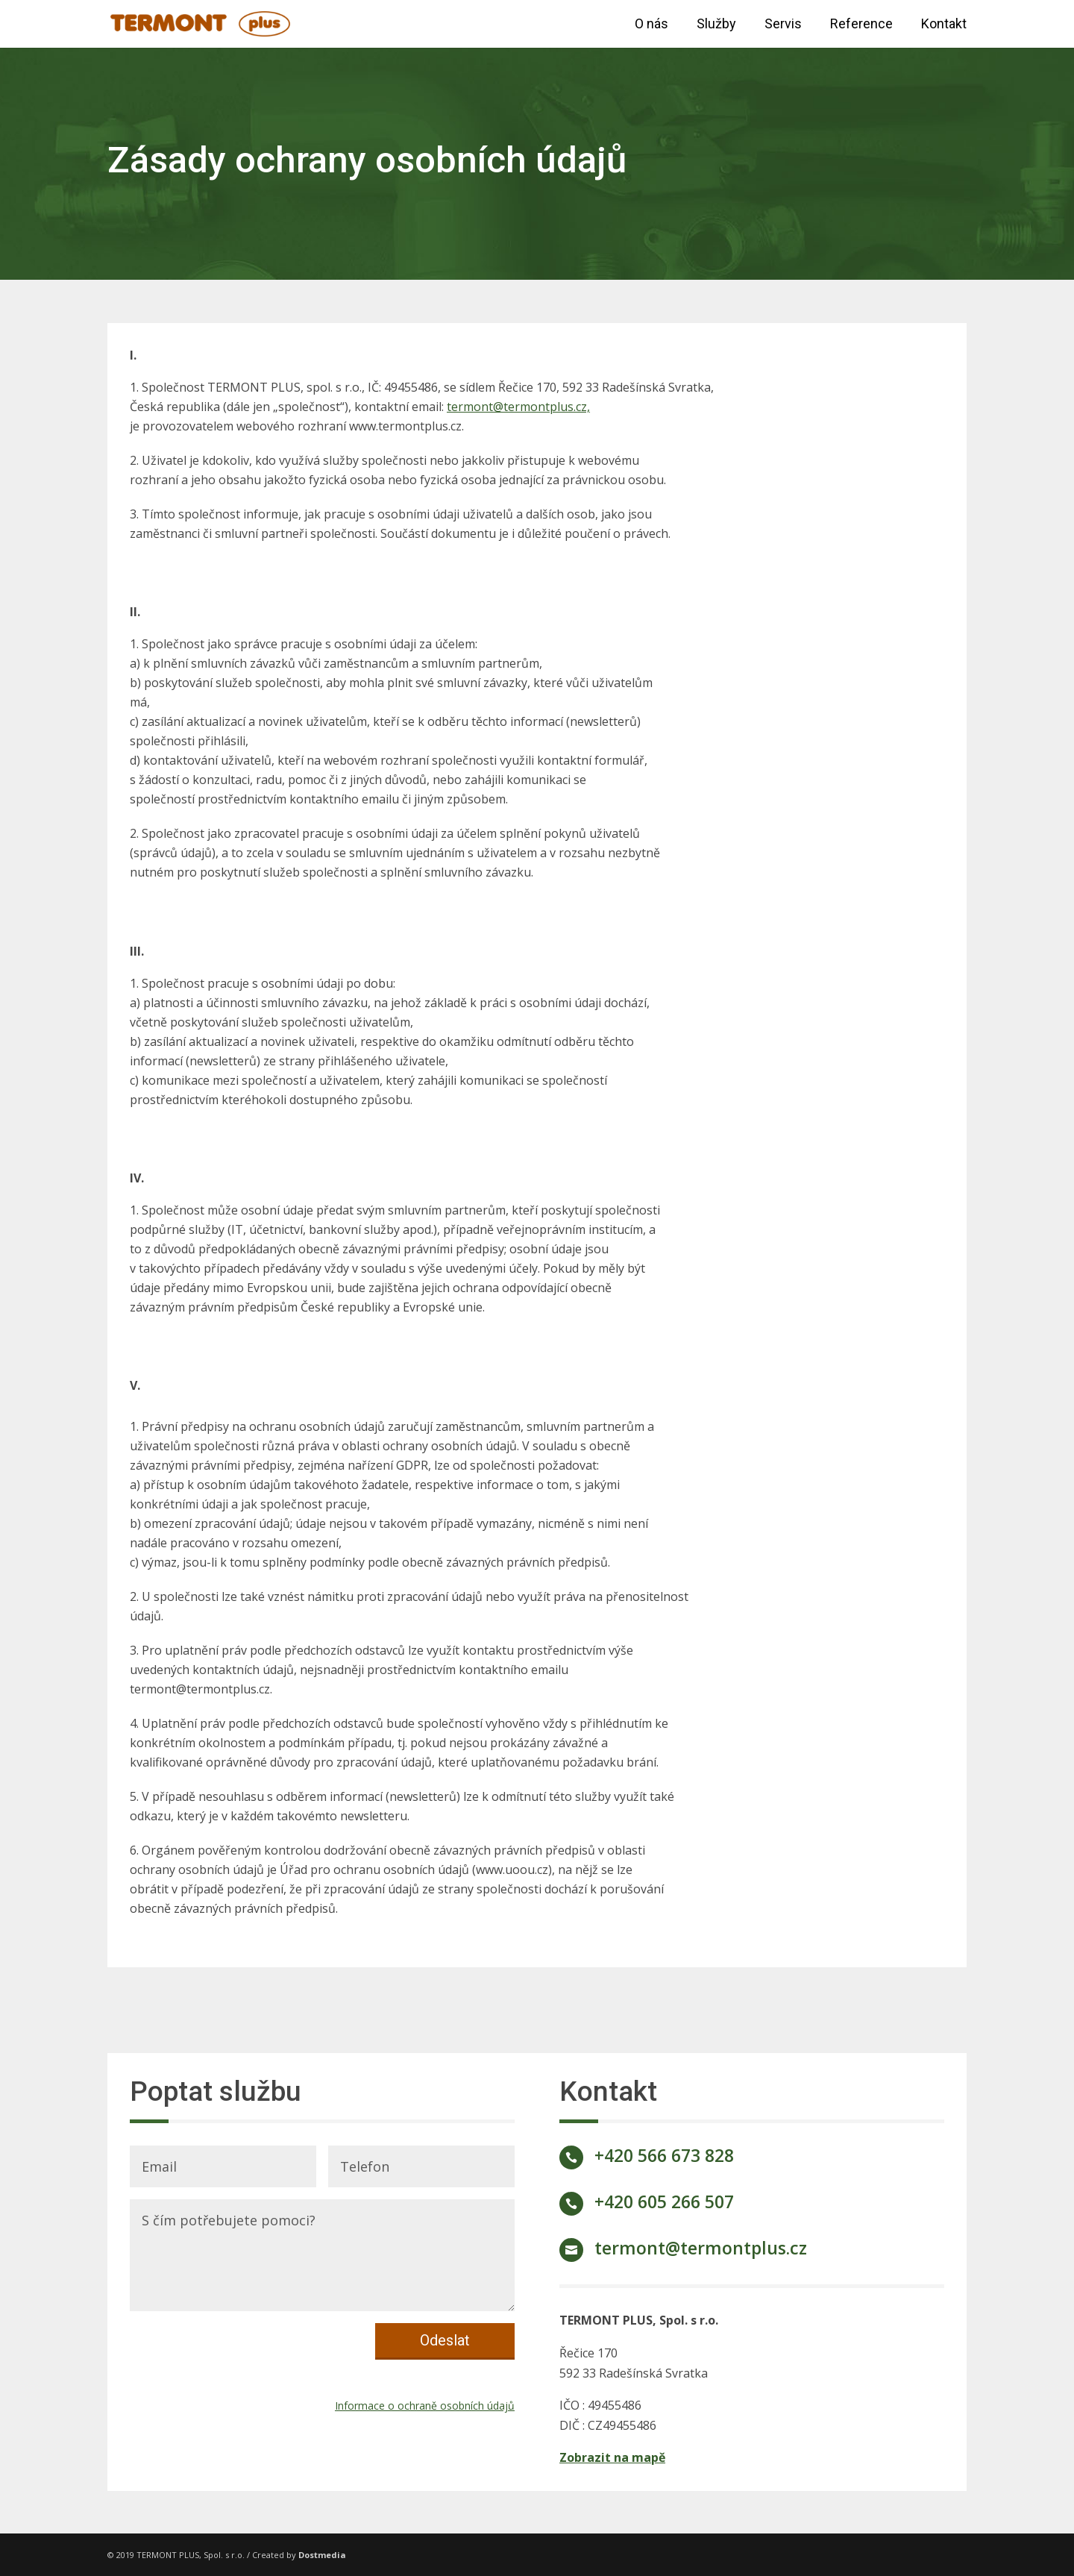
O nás (651, 25)
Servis (783, 25)
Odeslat (445, 2340)
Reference (861, 25)
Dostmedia (322, 2554)
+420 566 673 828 (664, 2155)
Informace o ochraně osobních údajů (425, 2405)
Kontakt (944, 25)
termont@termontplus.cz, (518, 406)
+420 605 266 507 (664, 2201)
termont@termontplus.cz (700, 2248)
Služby (716, 25)
